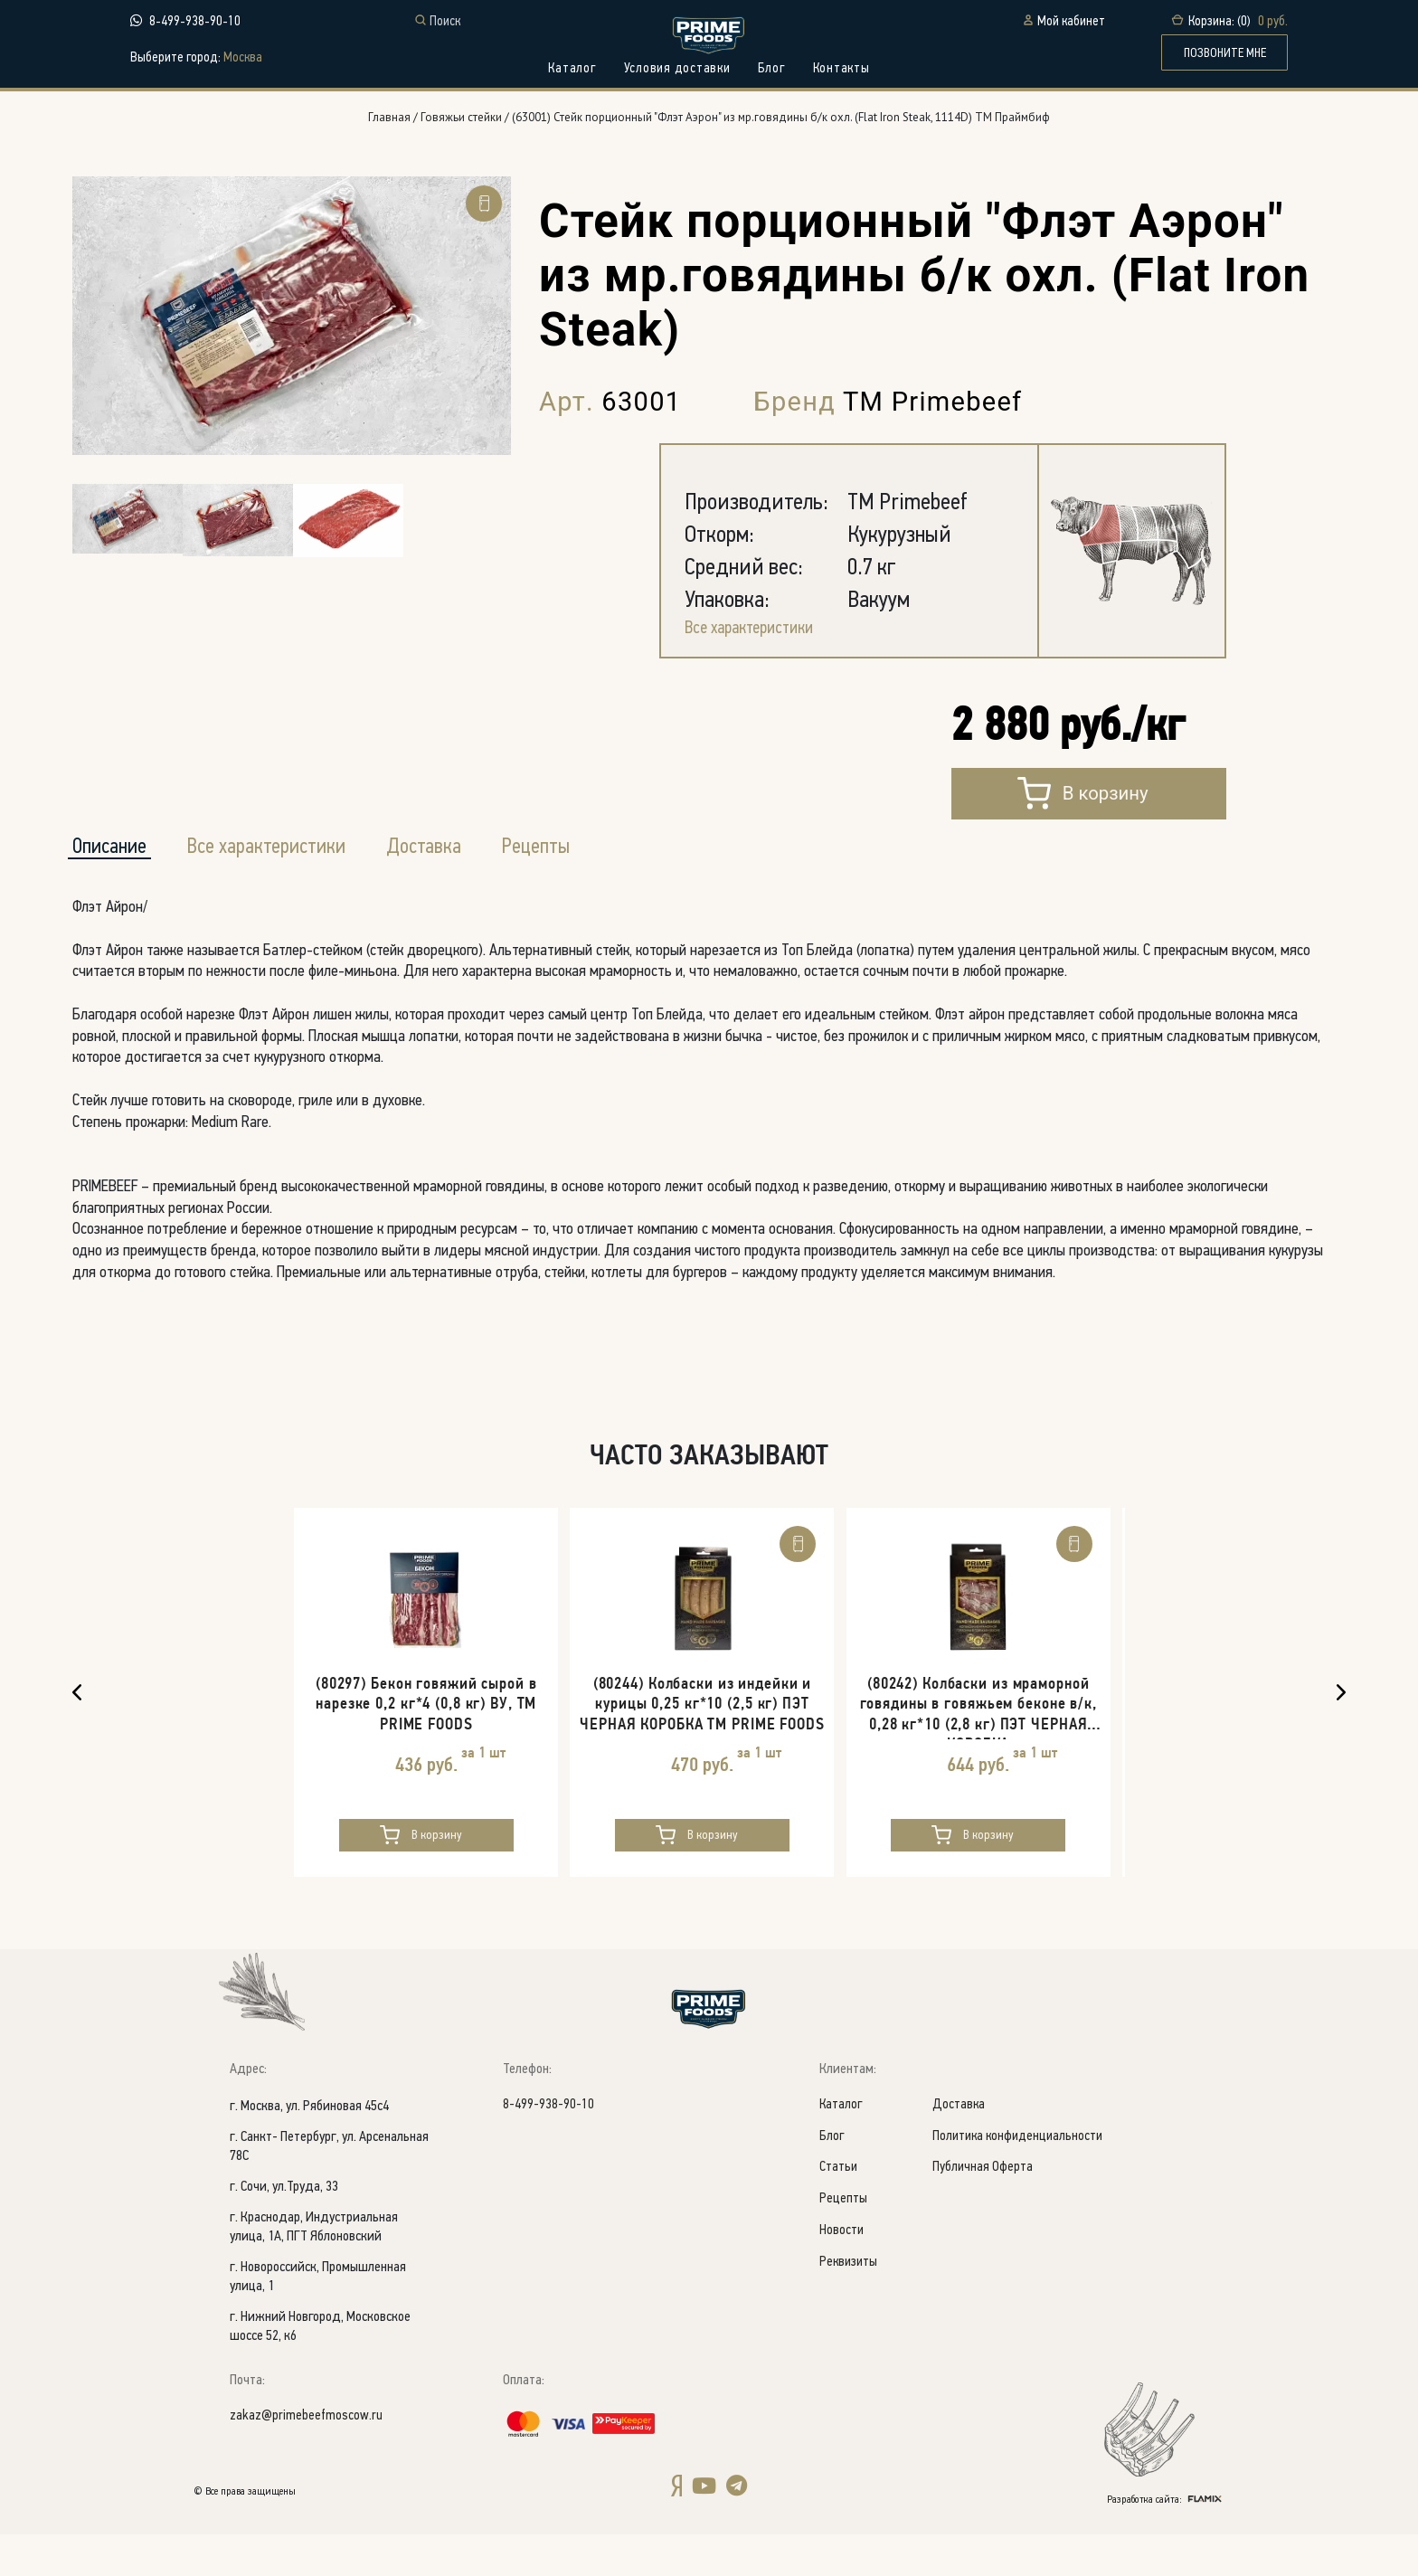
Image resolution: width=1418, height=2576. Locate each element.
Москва (242, 59)
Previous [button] (76, 1728)
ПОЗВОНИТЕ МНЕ (1225, 54)
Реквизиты (849, 2309)
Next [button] (1341, 1728)
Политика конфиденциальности (1023, 2179)
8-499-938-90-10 (195, 22)
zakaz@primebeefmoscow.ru (307, 2458)
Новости (842, 2277)
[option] (291, 341)
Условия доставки (677, 69)
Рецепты (581, 877)
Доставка (961, 2146)
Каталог (572, 69)
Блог (772, 69)
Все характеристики (756, 655)
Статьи (838, 2212)
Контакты (841, 69)
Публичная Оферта (985, 2212)
